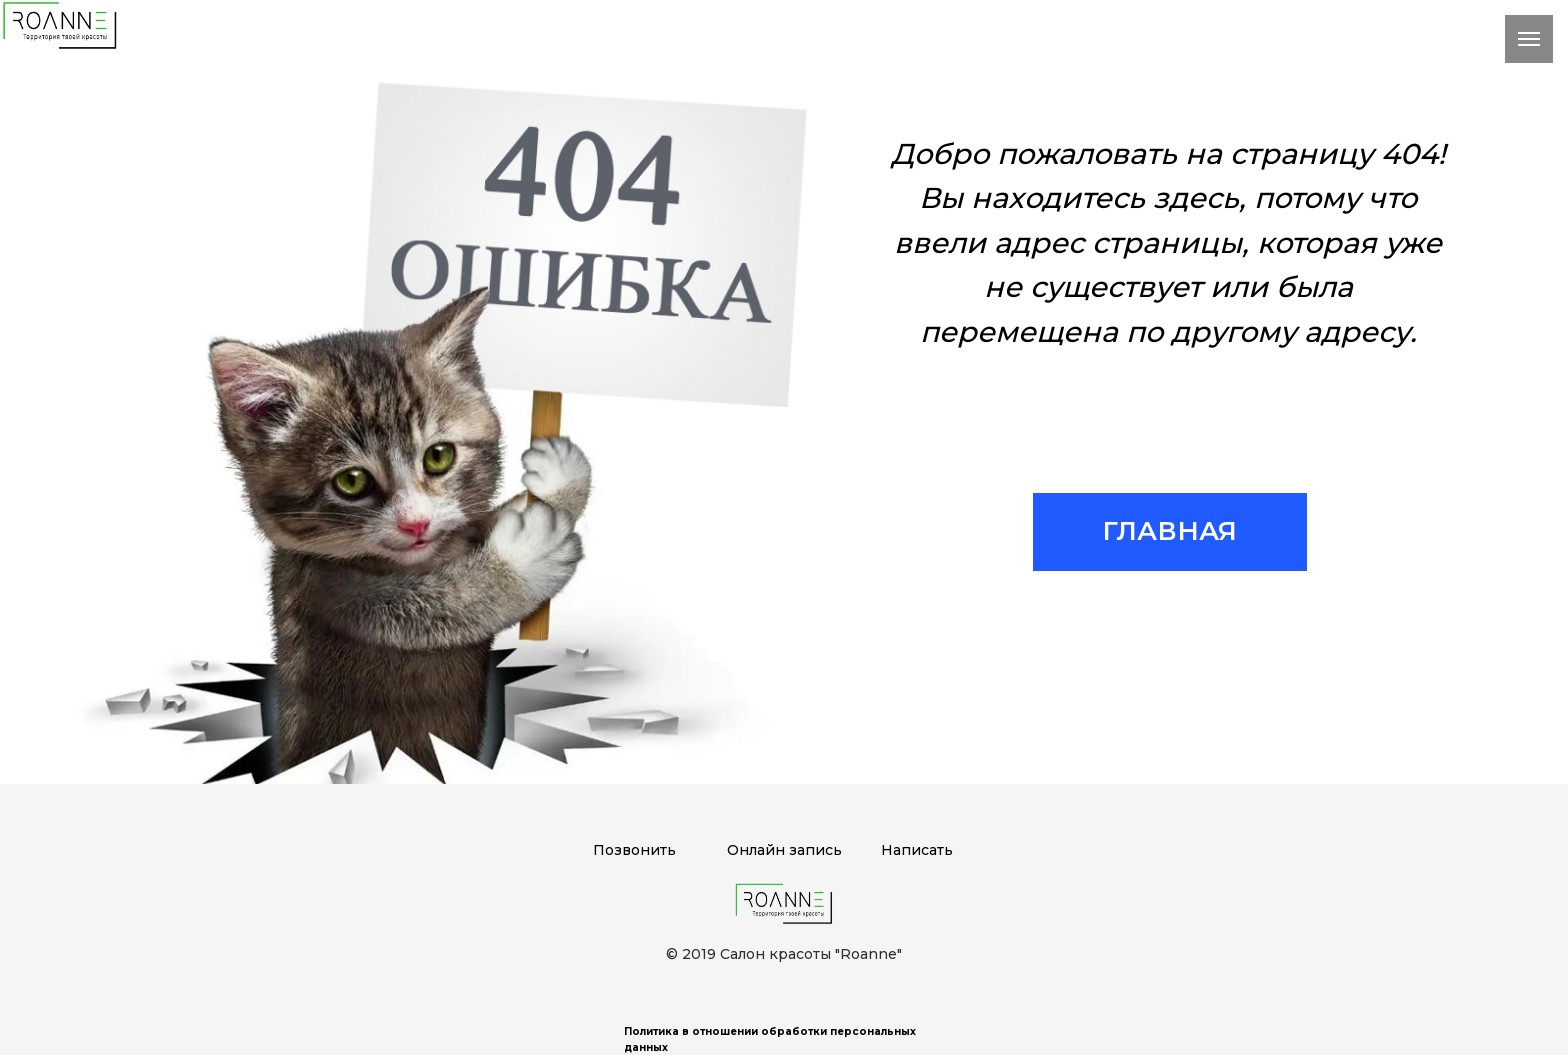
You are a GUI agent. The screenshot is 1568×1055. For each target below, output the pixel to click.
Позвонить (634, 850)
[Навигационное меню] (1529, 39)
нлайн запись (790, 850)
